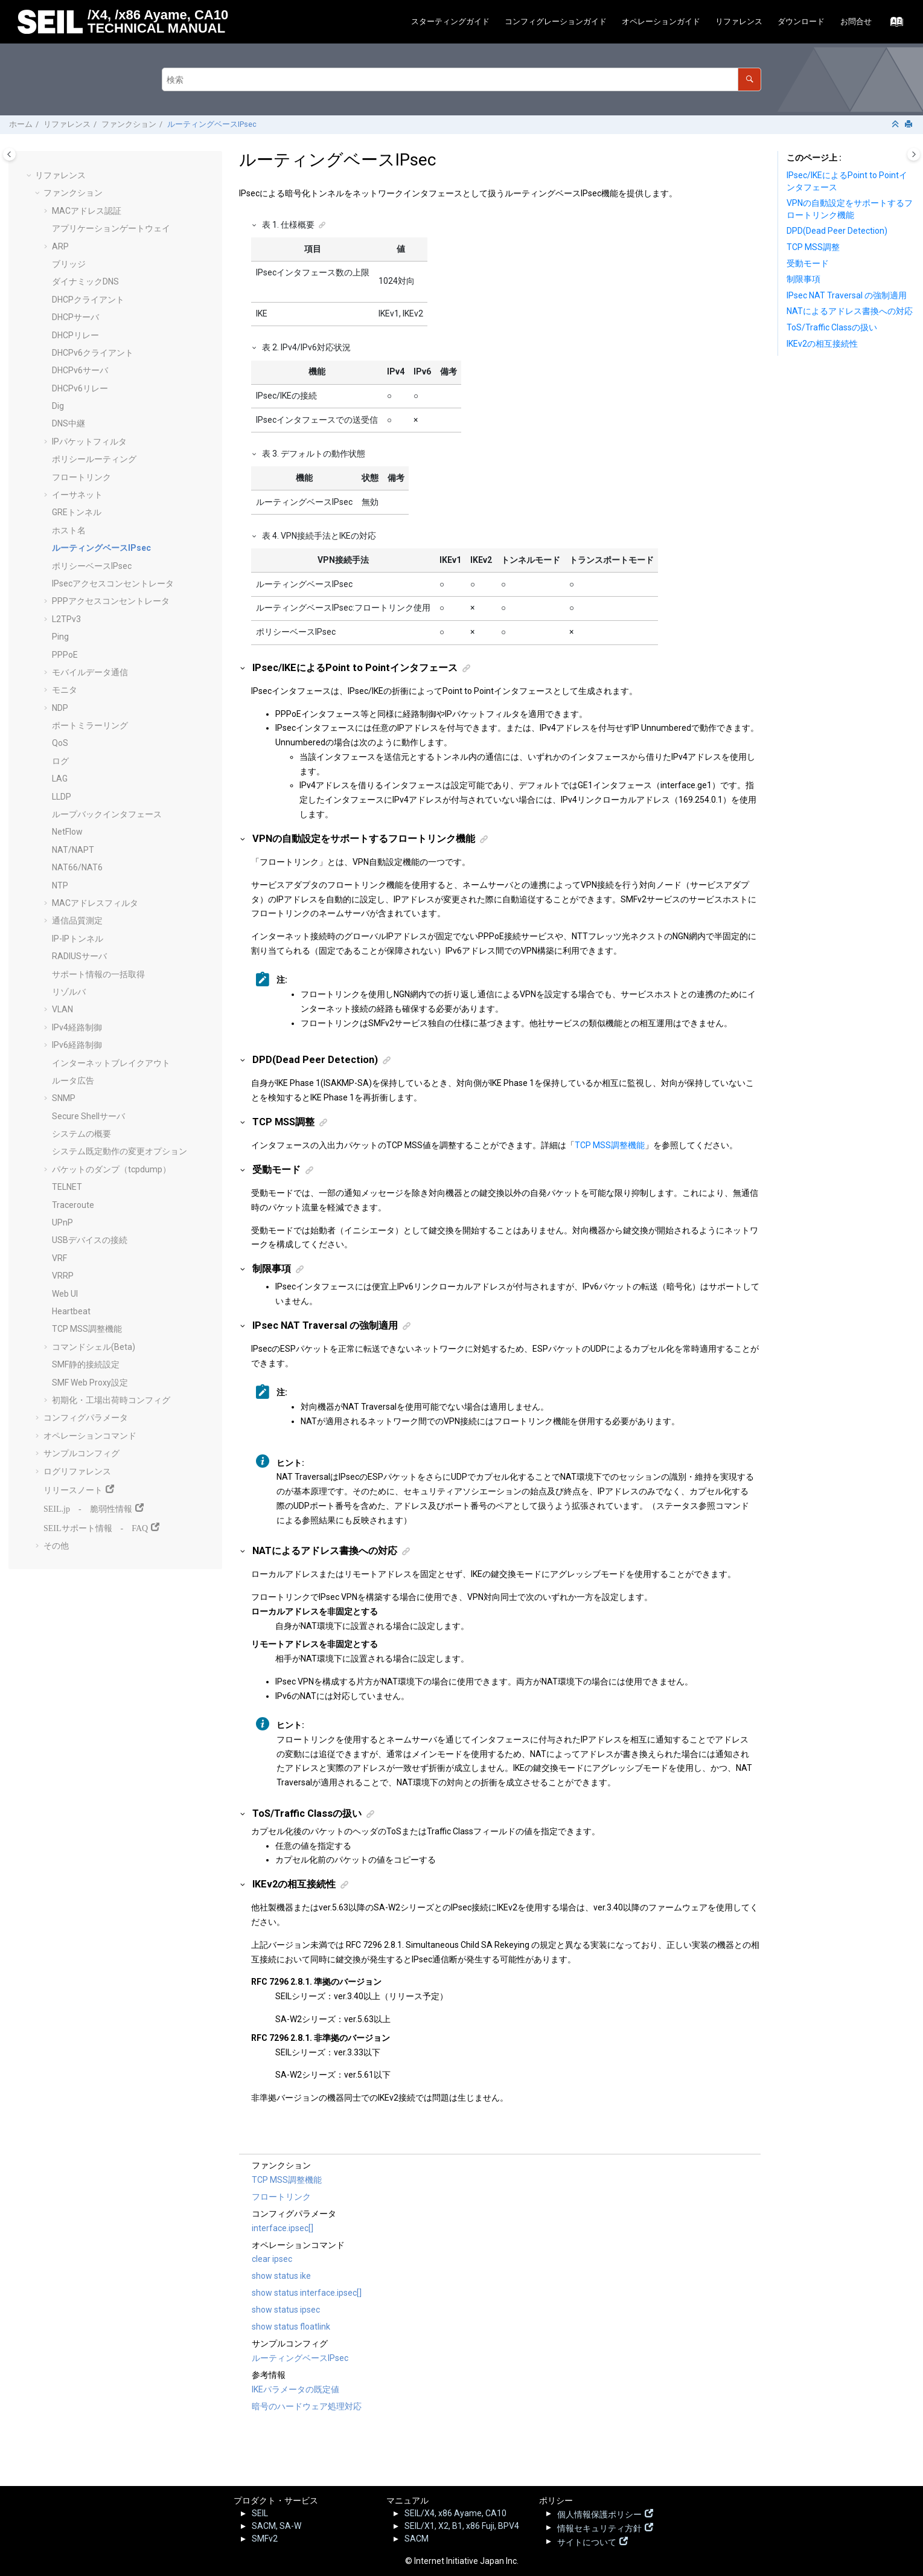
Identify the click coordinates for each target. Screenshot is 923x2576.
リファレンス (738, 21)
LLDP (61, 796)
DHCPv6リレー (80, 388)
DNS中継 (68, 423)
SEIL (260, 2513)
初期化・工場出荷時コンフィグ (111, 1400)
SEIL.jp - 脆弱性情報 (87, 1507)
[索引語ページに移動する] (893, 25)
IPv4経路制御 (77, 1027)
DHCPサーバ (75, 317)
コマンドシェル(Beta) (93, 1347)
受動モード (808, 263)
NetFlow (67, 832)
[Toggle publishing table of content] (9, 154)
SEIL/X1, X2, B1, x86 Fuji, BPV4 (461, 2526)
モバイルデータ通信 (90, 672)
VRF (59, 1258)
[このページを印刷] (909, 125)
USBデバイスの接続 (89, 1240)
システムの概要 (81, 1134)
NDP (60, 708)
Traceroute (73, 1205)
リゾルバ (69, 992)
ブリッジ (69, 264)
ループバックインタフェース (107, 814)
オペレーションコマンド (89, 1436)
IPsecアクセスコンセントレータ (113, 583)
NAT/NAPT (73, 850)
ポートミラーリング (90, 725)
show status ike (281, 2276)
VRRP (63, 1275)
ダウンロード (801, 21)
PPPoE (65, 655)
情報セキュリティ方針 (599, 2527)
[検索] (749, 79)
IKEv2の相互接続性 (822, 343)
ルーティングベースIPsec (212, 124)
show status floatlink (291, 2326)
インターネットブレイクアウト (111, 1063)
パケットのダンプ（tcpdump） (111, 1169)
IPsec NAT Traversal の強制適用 (847, 295)
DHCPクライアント (88, 299)
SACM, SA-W (276, 2526)
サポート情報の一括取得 (98, 974)
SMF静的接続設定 (86, 1364)
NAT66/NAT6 (77, 867)
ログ (60, 761)
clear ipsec (272, 2259)
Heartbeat (71, 1311)
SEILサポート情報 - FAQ (95, 1527)
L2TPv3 (66, 619)
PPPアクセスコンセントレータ (111, 601)
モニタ (64, 690)
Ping (60, 636)
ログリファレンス (77, 1471)
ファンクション (128, 124)
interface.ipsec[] (282, 2228)
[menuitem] (450, 22)
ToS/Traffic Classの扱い (832, 327)
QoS (60, 743)
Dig (58, 406)
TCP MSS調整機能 (87, 1329)
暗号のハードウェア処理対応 (307, 2406)
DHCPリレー (75, 335)
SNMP (63, 1098)
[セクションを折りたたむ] (896, 125)
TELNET (67, 1187)
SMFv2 (265, 2538)
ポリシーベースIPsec (92, 566)
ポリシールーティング (94, 459)
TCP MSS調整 (813, 247)
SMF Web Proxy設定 (90, 1382)
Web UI (65, 1294)
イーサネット (77, 494)
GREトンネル (76, 512)
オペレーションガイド (661, 21)
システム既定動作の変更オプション (119, 1151)
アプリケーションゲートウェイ (111, 228)
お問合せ (856, 21)
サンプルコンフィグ (81, 1453)
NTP (60, 885)
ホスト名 (69, 530)
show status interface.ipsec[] (307, 2293)
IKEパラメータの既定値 (295, 2389)
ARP (60, 246)
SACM (416, 2538)
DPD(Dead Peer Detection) (837, 231)
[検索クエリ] (462, 79)
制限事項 (803, 279)
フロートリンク (81, 477)
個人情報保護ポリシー (599, 2513)
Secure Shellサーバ (88, 1116)
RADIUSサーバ (79, 956)
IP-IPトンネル (77, 938)
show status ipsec (286, 2309)
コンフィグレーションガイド (556, 21)
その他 (56, 1545)
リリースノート (73, 1489)
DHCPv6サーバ (80, 370)
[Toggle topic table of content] (913, 154)
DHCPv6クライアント (92, 353)
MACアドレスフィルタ (95, 903)
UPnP (62, 1222)
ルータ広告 (73, 1080)
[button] (30, 176)
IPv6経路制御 (77, 1045)
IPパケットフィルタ (89, 441)
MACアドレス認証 (86, 211)
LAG (60, 778)
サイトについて (586, 2541)
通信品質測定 (77, 920)
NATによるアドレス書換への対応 (850, 311)
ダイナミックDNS (85, 281)
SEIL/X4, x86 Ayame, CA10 (455, 2513)
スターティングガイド (450, 21)
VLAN (62, 1009)
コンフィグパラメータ (85, 1417)
